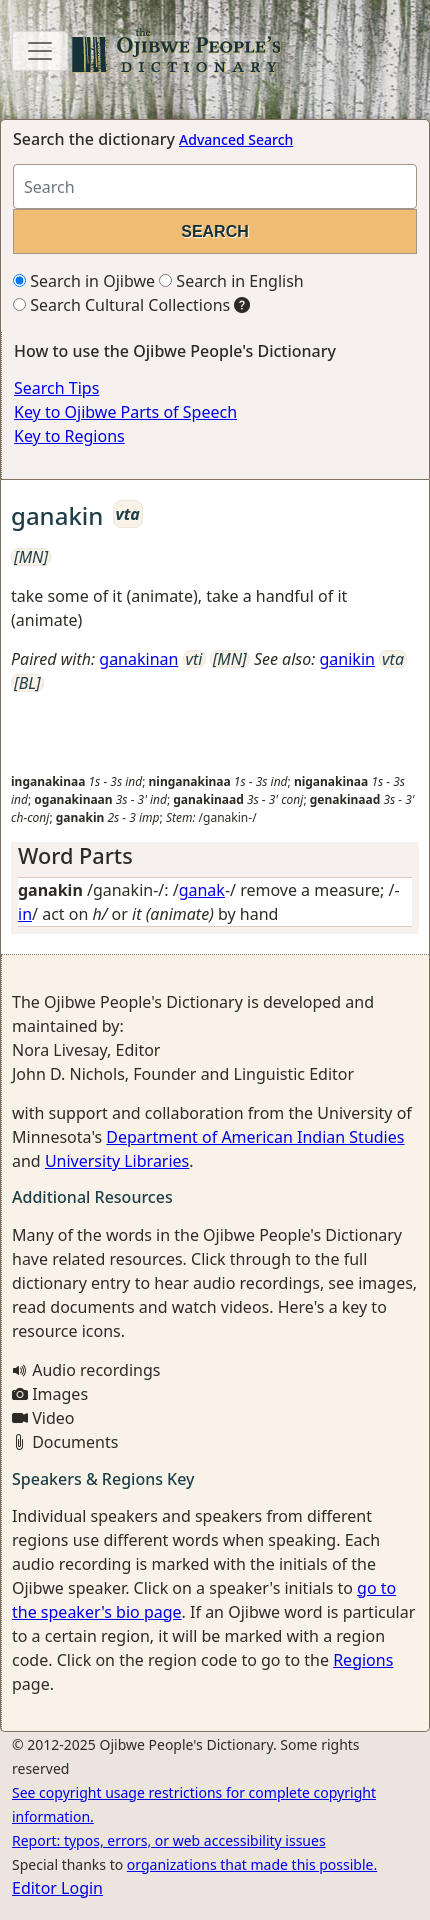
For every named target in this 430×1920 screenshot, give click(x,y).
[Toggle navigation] (40, 51)
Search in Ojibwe (84, 281)
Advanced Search (236, 139)
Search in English (231, 281)
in (25, 914)
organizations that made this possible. (252, 1864)
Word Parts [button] (75, 855)
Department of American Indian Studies (255, 1137)
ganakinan (138, 659)
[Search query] (215, 186)
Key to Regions (69, 436)
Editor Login (57, 1888)
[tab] (215, 856)
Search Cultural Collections (121, 305)
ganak (202, 890)
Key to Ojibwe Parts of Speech (125, 412)
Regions (363, 1660)
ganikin (347, 659)
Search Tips (56, 388)
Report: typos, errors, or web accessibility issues (169, 1840)
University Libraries (117, 1161)
